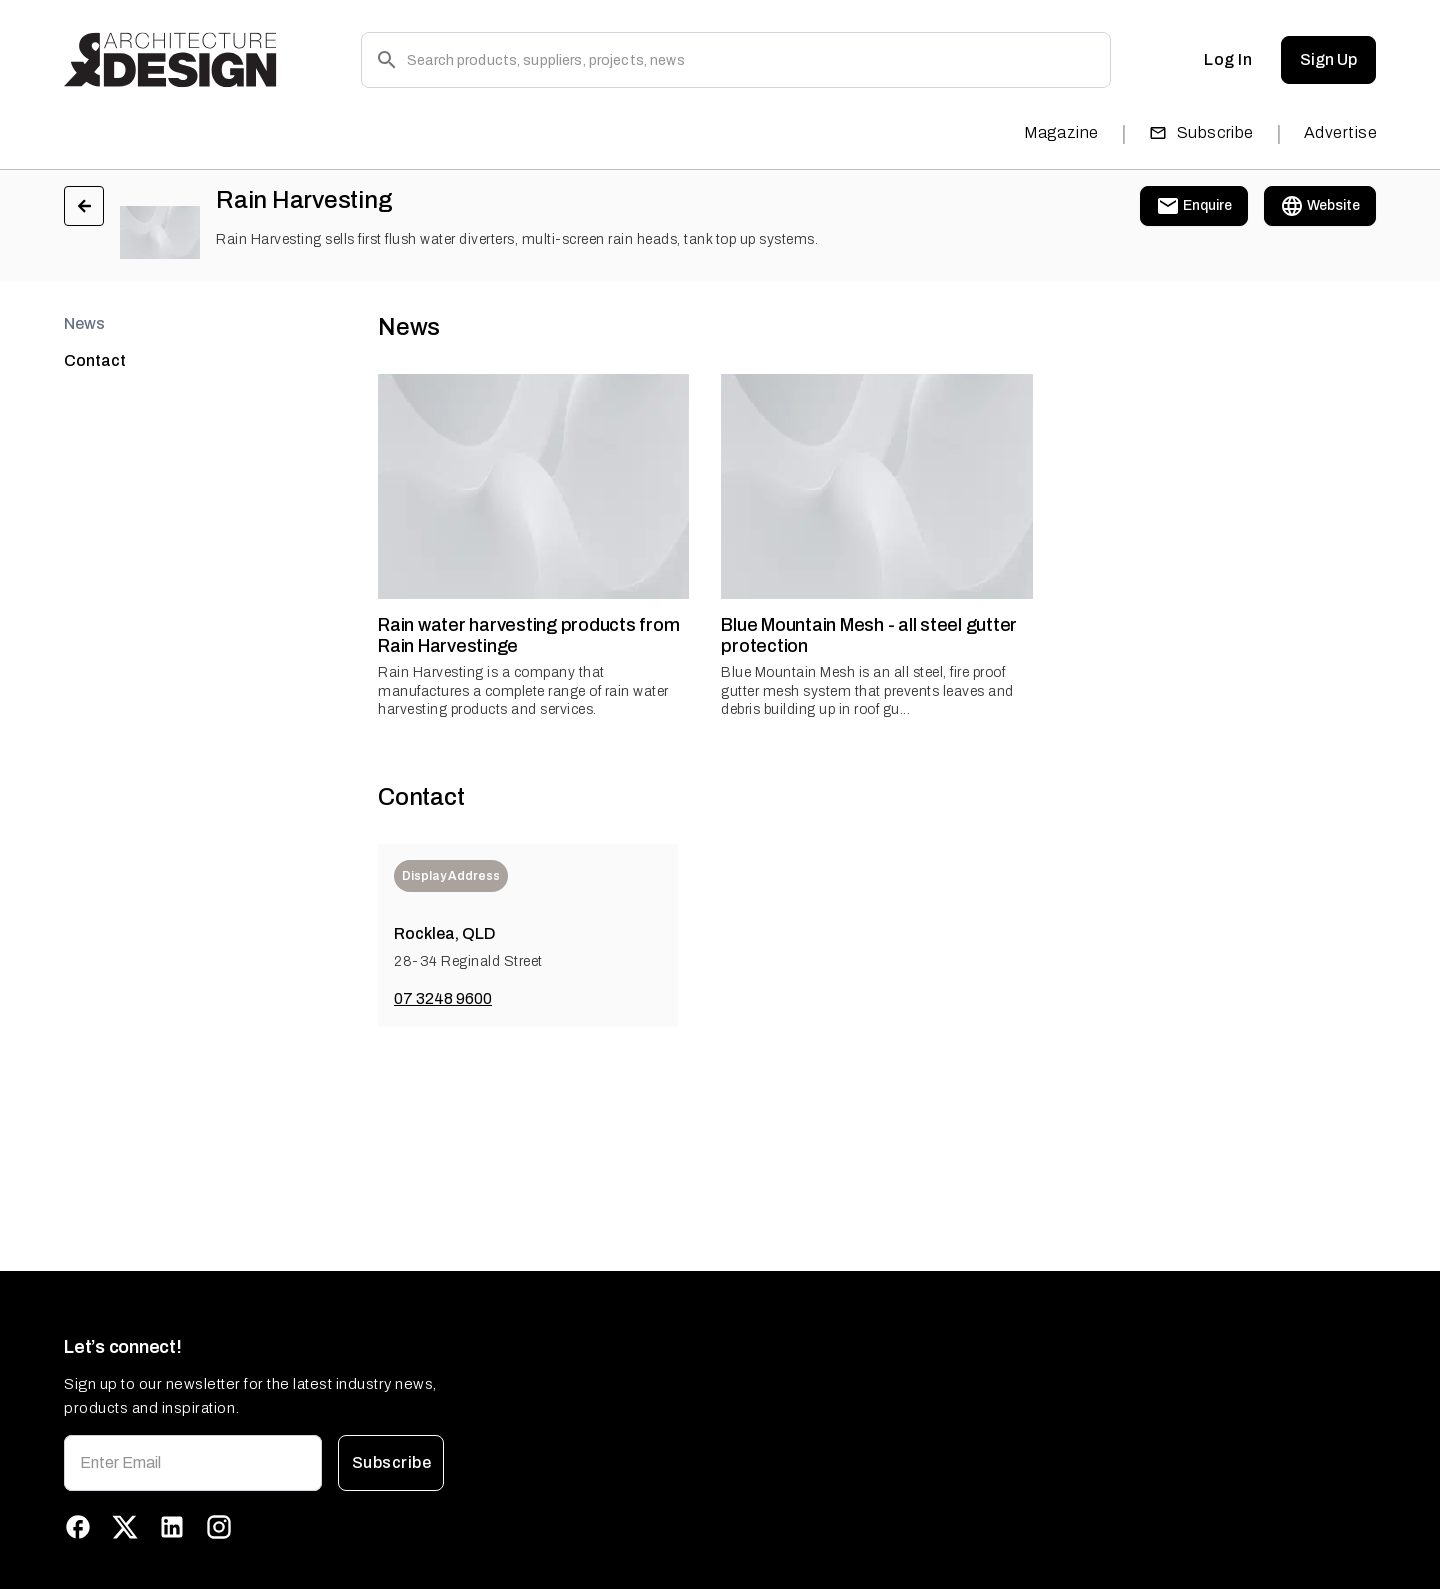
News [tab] (84, 323)
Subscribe (1201, 132)
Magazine (1061, 132)
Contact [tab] (95, 360)
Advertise (1340, 132)
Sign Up (1328, 60)
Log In (1228, 60)
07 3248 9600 (443, 998)
